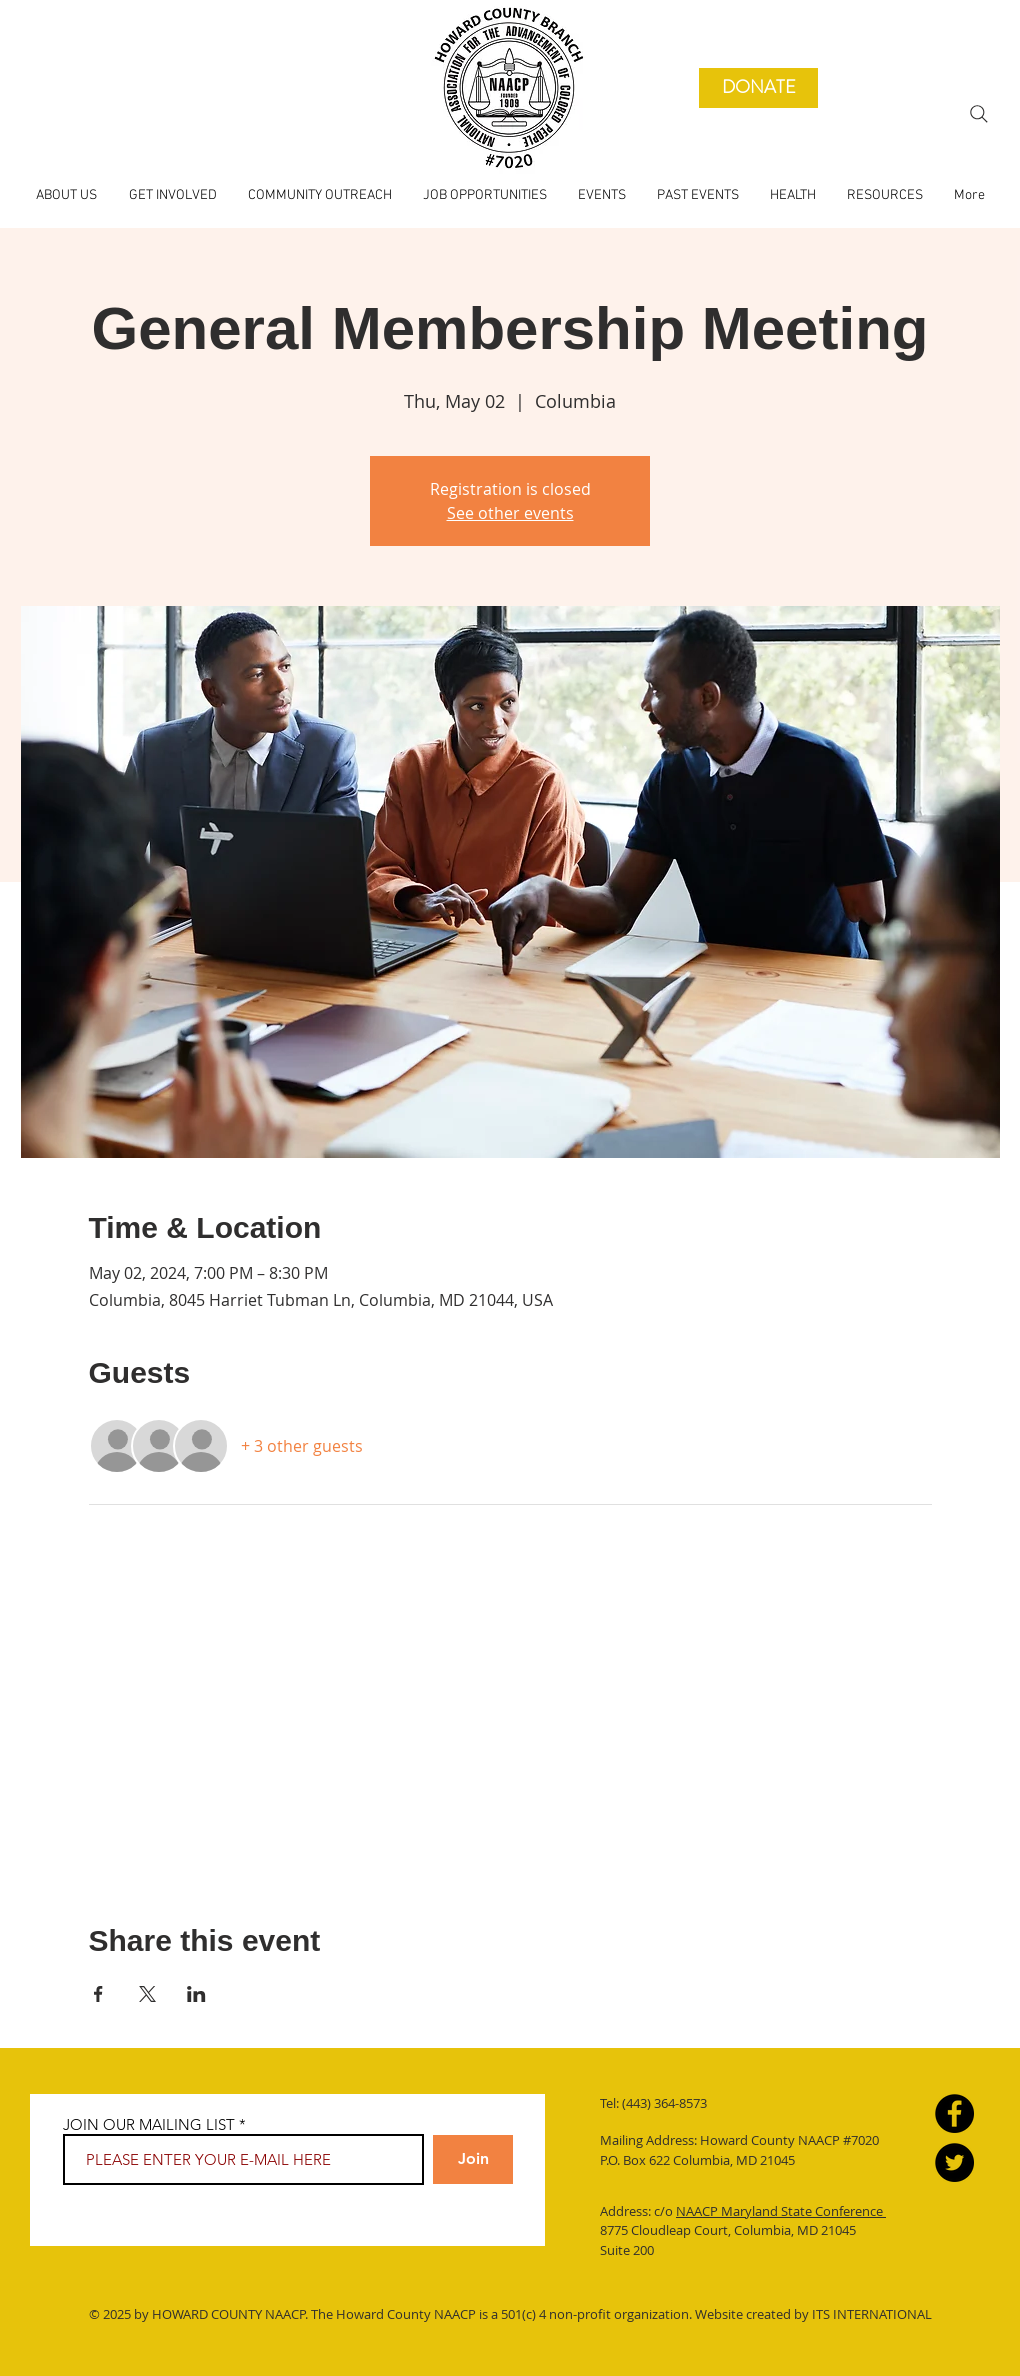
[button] (697, 196)
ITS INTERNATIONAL (870, 2314)
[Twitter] (954, 2162)
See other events (510, 513)
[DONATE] (758, 88)
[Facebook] (954, 2113)
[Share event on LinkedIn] (196, 1994)
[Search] (979, 114)
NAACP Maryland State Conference (781, 2211)
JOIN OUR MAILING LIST (149, 2124)
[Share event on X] (147, 1994)
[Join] (473, 2159)
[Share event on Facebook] (98, 1994)
